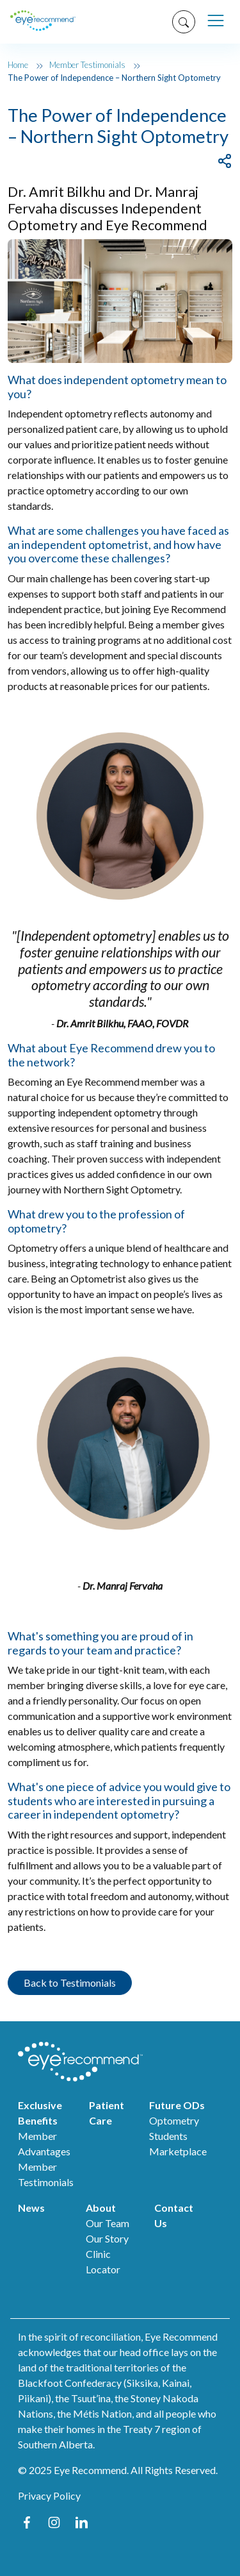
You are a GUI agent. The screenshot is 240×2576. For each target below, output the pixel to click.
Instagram (54, 2522)
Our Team (107, 2223)
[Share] (224, 160)
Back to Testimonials (70, 1982)
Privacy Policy (49, 2495)
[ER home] (98, 2062)
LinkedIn (82, 2522)
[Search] (179, 21)
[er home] (43, 21)
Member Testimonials (87, 65)
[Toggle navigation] (215, 20)
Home (18, 65)
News (31, 2207)
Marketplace (178, 2151)
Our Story (107, 2238)
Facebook (26, 2522)
